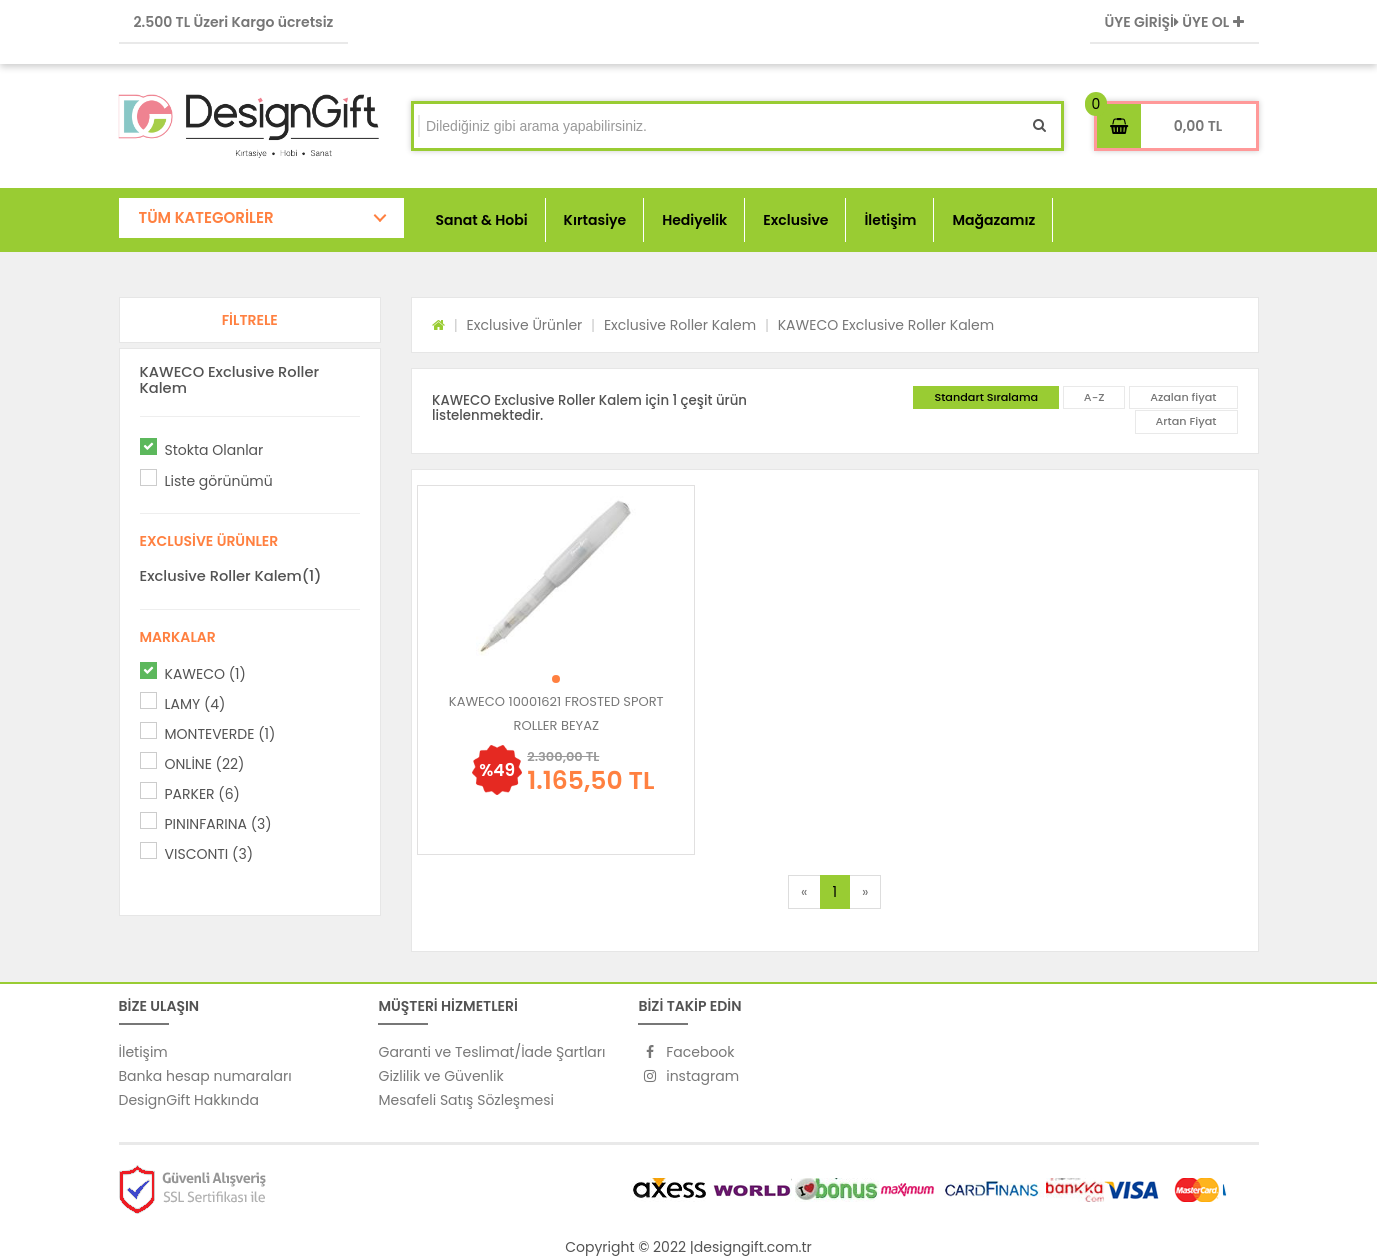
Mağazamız (993, 220)
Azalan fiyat (1183, 397)
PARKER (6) (202, 794)
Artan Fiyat (1186, 421)
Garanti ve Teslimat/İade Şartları (491, 1052)
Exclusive (795, 220)
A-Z (1094, 397)
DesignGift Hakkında (189, 1100)
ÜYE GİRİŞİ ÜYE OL (1174, 22)
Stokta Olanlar (214, 450)
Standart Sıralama (986, 397)
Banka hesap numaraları (205, 1076)
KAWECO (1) (205, 674)
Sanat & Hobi (482, 220)
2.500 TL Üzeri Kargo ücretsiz (234, 22)
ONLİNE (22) (205, 764)
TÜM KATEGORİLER (206, 217)
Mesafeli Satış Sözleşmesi (466, 1100)
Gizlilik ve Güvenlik (440, 1076)
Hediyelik (694, 220)
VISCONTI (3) (209, 854)
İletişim (890, 220)
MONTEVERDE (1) (220, 734)
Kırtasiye (595, 220)
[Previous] (804, 892)
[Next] (865, 892)
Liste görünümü (219, 481)
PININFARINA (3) (218, 824)
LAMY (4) (195, 704)
